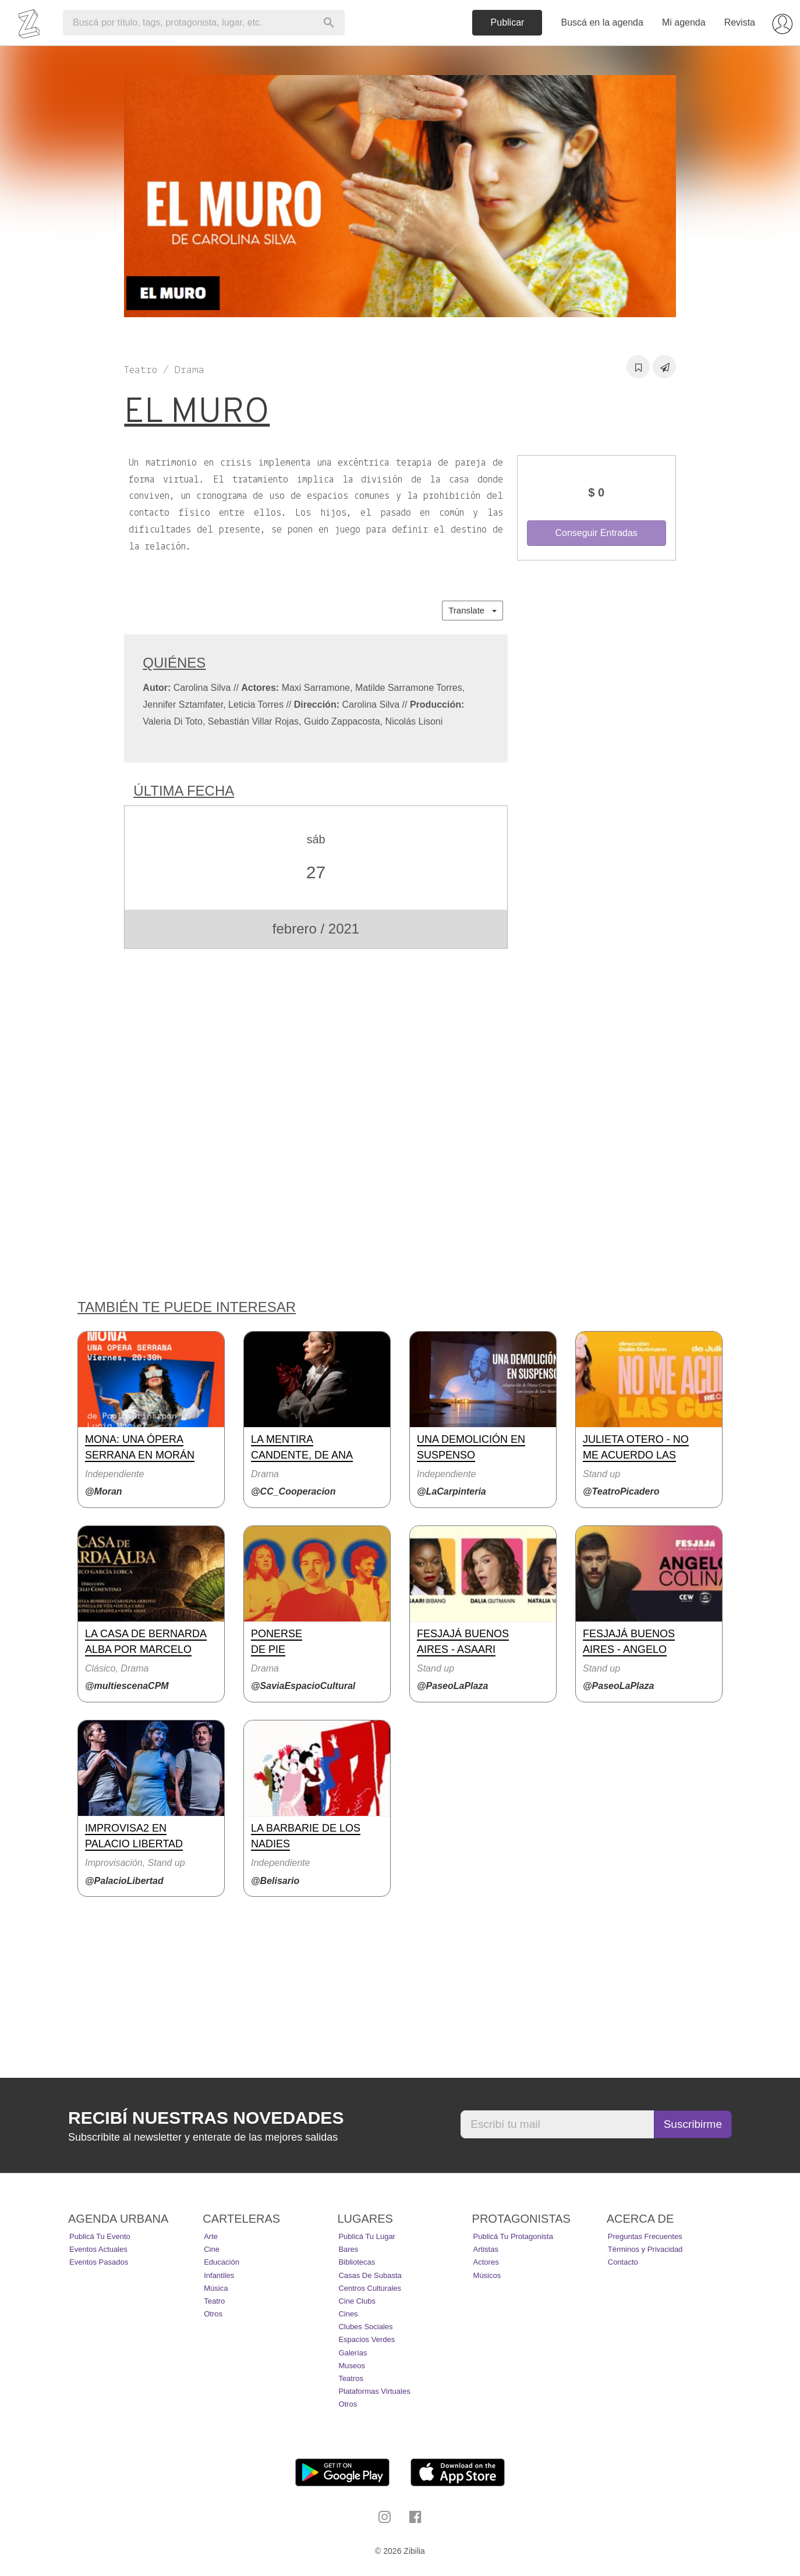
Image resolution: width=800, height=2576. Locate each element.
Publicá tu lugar (366, 2236)
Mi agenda (684, 22)
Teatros (350, 2378)
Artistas (485, 2249)
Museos (351, 2365)
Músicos (487, 2275)
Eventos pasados (98, 2262)
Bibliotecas (356, 2262)
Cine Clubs (357, 2301)
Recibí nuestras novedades (206, 2117)
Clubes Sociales (365, 2326)
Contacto (623, 2262)
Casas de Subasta (369, 2275)
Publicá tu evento (99, 2236)
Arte (211, 2236)
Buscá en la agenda (602, 22)
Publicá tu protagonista (513, 2236)
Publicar (508, 22)
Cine (212, 2249)
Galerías (352, 2352)
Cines (347, 2313)
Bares (348, 2249)
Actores (486, 2262)
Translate (472, 610)
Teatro (214, 2301)
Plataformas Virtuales (374, 2391)
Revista (739, 22)
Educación (221, 2262)
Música (216, 2288)
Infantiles (219, 2275)
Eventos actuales (98, 2249)
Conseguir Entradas (596, 533)
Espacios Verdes (366, 2339)
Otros (213, 2313)
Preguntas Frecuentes (645, 2236)
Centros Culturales (369, 2288)
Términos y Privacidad (645, 2249)
